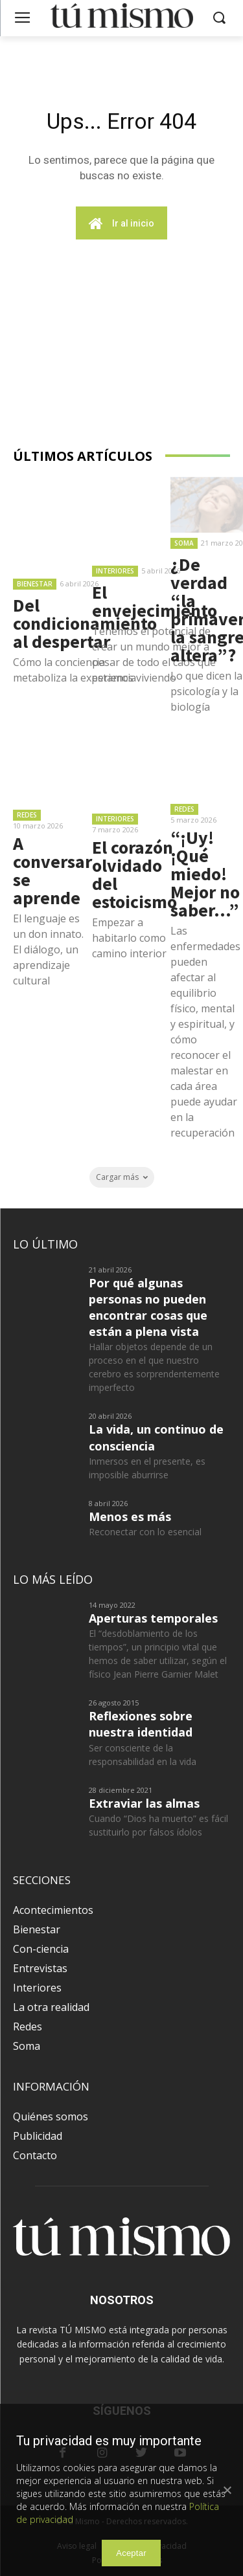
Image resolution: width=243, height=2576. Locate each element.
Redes (27, 814)
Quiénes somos (50, 2116)
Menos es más (130, 1516)
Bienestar (34, 583)
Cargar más (122, 1177)
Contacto (35, 2155)
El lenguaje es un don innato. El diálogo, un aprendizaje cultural (48, 949)
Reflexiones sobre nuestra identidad (140, 1724)
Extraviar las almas (144, 1803)
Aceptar (131, 2553)
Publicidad (37, 2136)
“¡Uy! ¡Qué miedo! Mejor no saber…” (205, 874)
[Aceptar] (226, 2489)
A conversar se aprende (52, 870)
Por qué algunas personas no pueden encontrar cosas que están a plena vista (148, 1307)
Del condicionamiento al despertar (85, 623)
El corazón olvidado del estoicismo (134, 874)
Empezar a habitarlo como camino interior (129, 937)
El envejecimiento (154, 601)
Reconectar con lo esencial (145, 1532)
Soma (184, 543)
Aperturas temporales (153, 1618)
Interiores (115, 570)
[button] (219, 18)
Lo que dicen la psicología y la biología (206, 691)
